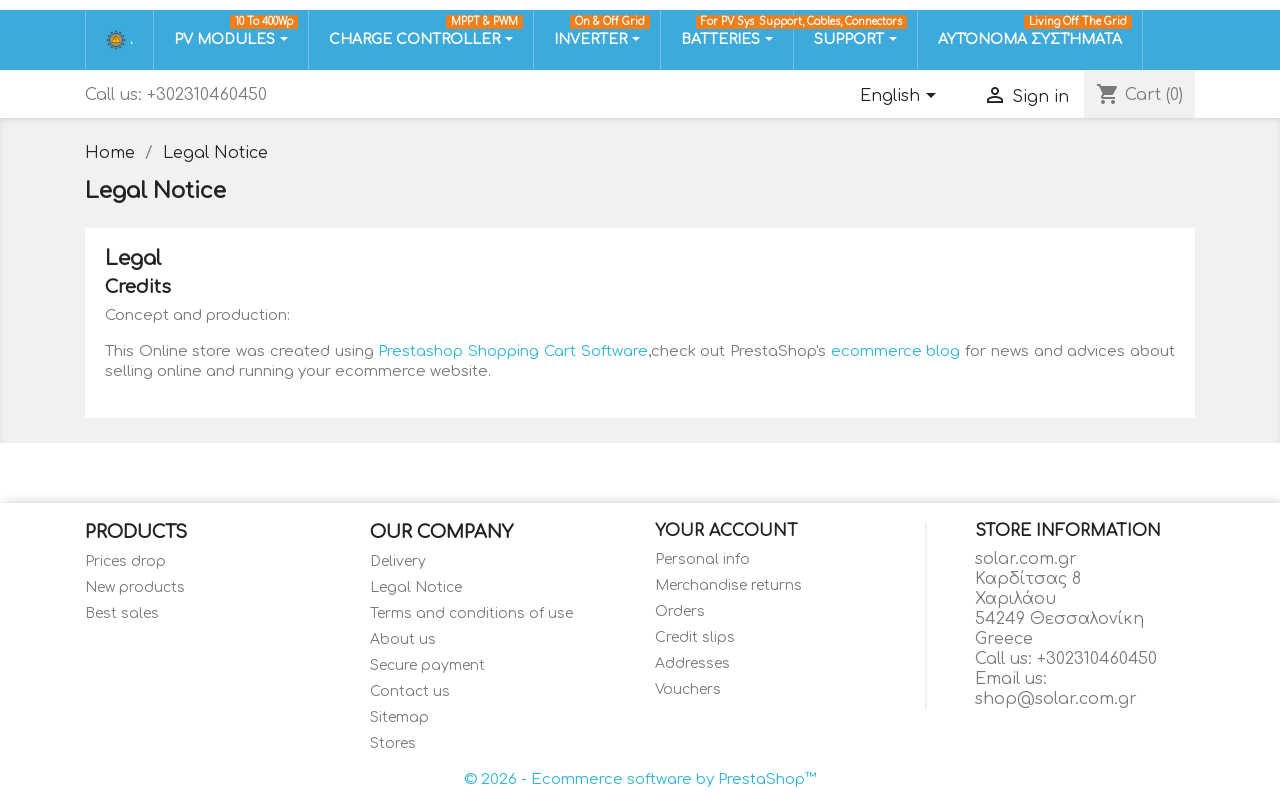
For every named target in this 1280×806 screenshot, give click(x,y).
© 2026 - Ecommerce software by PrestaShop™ (640, 779)
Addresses (692, 663)
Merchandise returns (728, 585)
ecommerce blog (896, 351)
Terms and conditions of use (471, 613)
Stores (393, 743)
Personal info (702, 559)
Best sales (122, 613)
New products (135, 587)
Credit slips (695, 637)
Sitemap (399, 717)
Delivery (398, 561)
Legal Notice (416, 587)
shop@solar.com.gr (1056, 699)
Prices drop (125, 561)
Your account (726, 531)
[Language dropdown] (901, 97)
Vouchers (688, 689)
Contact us (410, 691)
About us (403, 639)
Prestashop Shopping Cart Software (512, 351)
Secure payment (427, 665)
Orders (680, 611)
